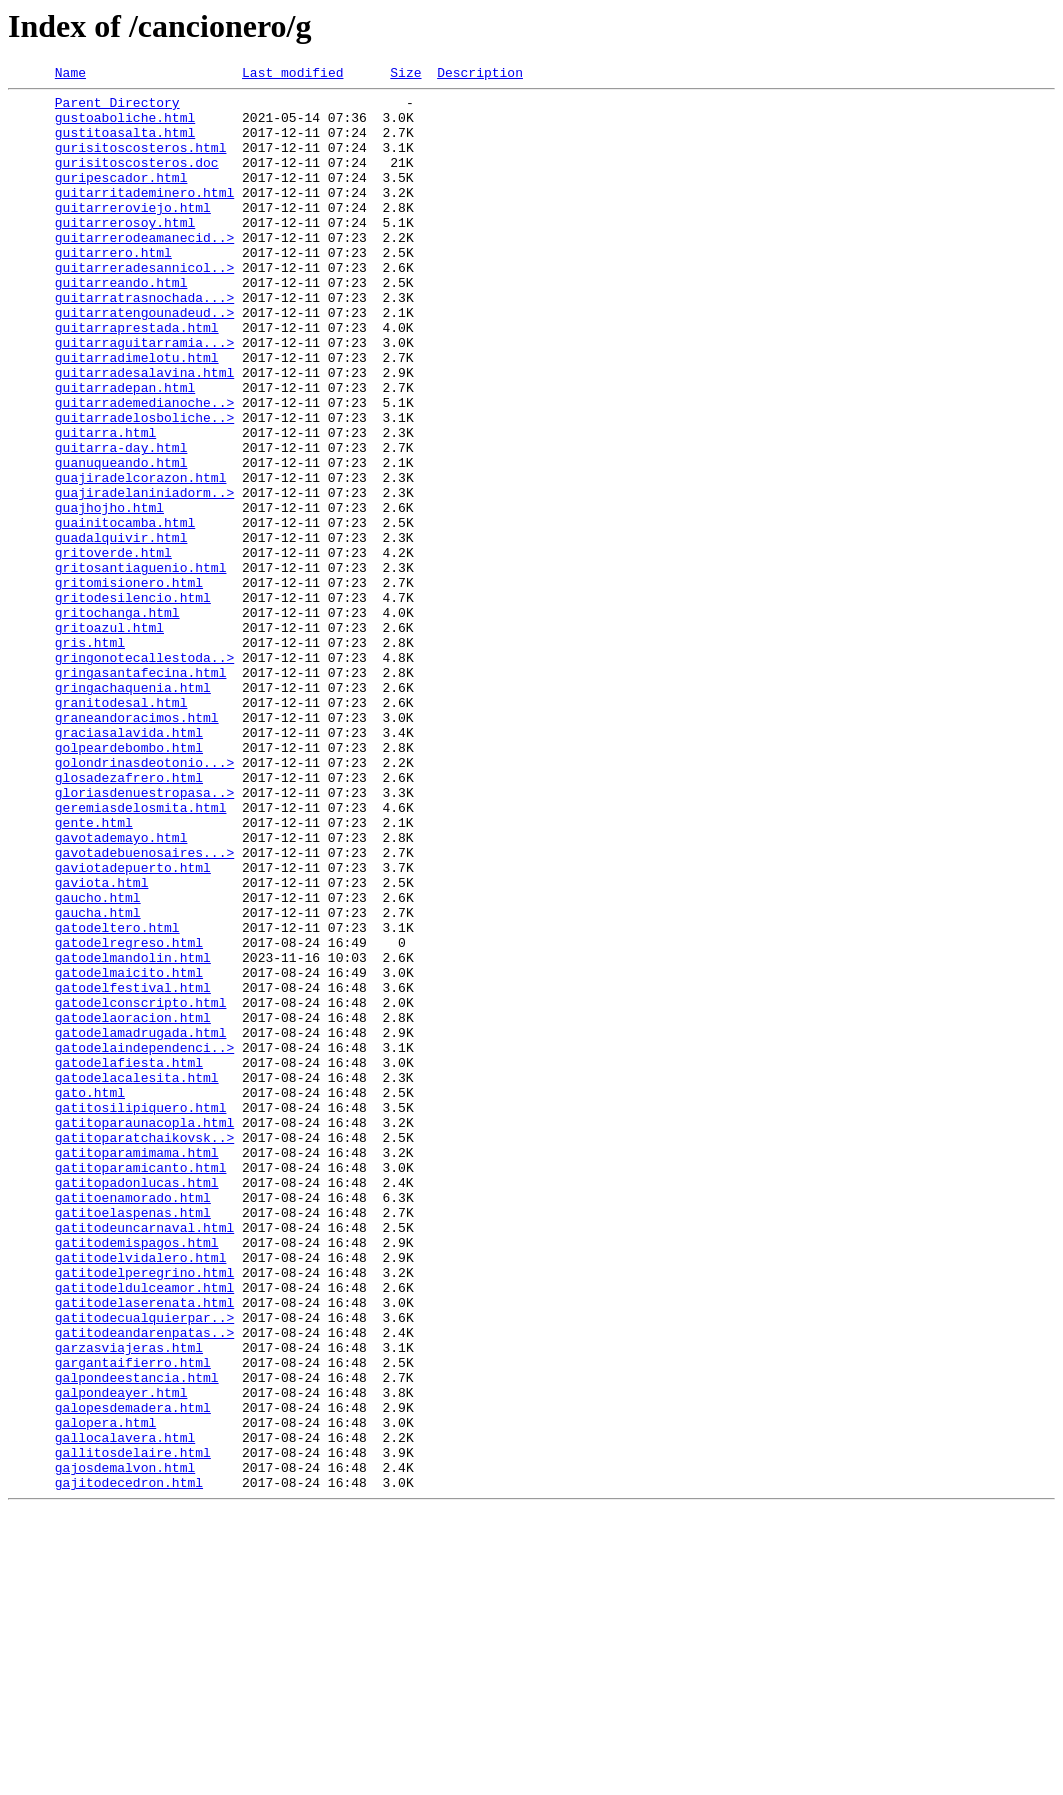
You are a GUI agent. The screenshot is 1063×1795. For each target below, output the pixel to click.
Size (405, 75)
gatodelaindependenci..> (144, 1242)
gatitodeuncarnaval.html (144, 1458)
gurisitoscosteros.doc (137, 180)
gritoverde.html (113, 648)
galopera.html (105, 1692)
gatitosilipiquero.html (141, 1314)
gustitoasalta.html (125, 144)
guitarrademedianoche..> (144, 468)
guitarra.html (105, 504)
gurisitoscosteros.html (141, 162)
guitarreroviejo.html (133, 234)
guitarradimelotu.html (137, 414)
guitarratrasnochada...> (144, 342)
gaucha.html (98, 1080)
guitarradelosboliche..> (144, 486)
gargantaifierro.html (133, 1620)
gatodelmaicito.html (129, 1152)
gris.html (90, 756)
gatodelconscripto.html (141, 1188)
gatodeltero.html (117, 1098)
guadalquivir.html (121, 630)
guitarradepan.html (125, 450)
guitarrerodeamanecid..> (144, 270)
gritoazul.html (109, 738)
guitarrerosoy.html (125, 252)
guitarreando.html (121, 324)
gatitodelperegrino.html (144, 1512)
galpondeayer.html (121, 1656)
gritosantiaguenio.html (141, 666)
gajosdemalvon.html (125, 1746)
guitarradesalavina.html (144, 432)
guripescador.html (121, 198)
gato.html (90, 1296)
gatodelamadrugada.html (141, 1224)
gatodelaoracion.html (133, 1206)
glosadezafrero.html (129, 918)
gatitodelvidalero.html (141, 1494)
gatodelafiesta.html (129, 1260)
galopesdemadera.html (133, 1674)
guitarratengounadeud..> (144, 360)
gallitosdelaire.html (133, 1728)
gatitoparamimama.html (137, 1368)
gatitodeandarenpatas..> (144, 1584)
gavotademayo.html (121, 990)
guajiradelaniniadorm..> (144, 576)
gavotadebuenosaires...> (144, 1008)
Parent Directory (117, 108)
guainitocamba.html (125, 612)
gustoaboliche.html (125, 126)
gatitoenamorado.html (133, 1422)
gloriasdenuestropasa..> (144, 936)
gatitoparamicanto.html (141, 1386)
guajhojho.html (109, 594)
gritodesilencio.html (133, 702)
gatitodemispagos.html (137, 1476)
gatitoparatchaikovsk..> (144, 1350)
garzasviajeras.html (129, 1602)
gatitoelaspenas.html (133, 1440)
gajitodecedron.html (129, 1764)
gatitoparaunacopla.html (144, 1332)
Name (70, 75)
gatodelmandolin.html (133, 1134)
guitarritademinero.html (144, 216)
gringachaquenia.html (133, 810)
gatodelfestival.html (133, 1170)
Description (480, 75)
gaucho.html (98, 1062)
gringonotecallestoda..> (144, 774)
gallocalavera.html (125, 1710)
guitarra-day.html (121, 522)
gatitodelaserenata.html (144, 1548)
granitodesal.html (121, 828)
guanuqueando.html (121, 540)
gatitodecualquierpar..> (144, 1566)
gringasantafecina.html (141, 792)
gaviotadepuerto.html (133, 1026)
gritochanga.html (117, 720)
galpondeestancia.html (137, 1638)
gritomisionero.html (129, 684)
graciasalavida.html (129, 864)
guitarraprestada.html (137, 378)
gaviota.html (102, 1044)
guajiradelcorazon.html (141, 558)
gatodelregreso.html (129, 1116)
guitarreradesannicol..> (144, 306)
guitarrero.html (113, 288)
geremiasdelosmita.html (141, 954)
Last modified (292, 75)
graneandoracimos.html (137, 846)
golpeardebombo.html (129, 882)
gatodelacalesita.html (137, 1278)
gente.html (94, 972)
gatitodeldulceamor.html (144, 1530)
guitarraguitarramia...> (144, 396)
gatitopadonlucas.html (137, 1404)
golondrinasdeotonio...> (144, 900)
